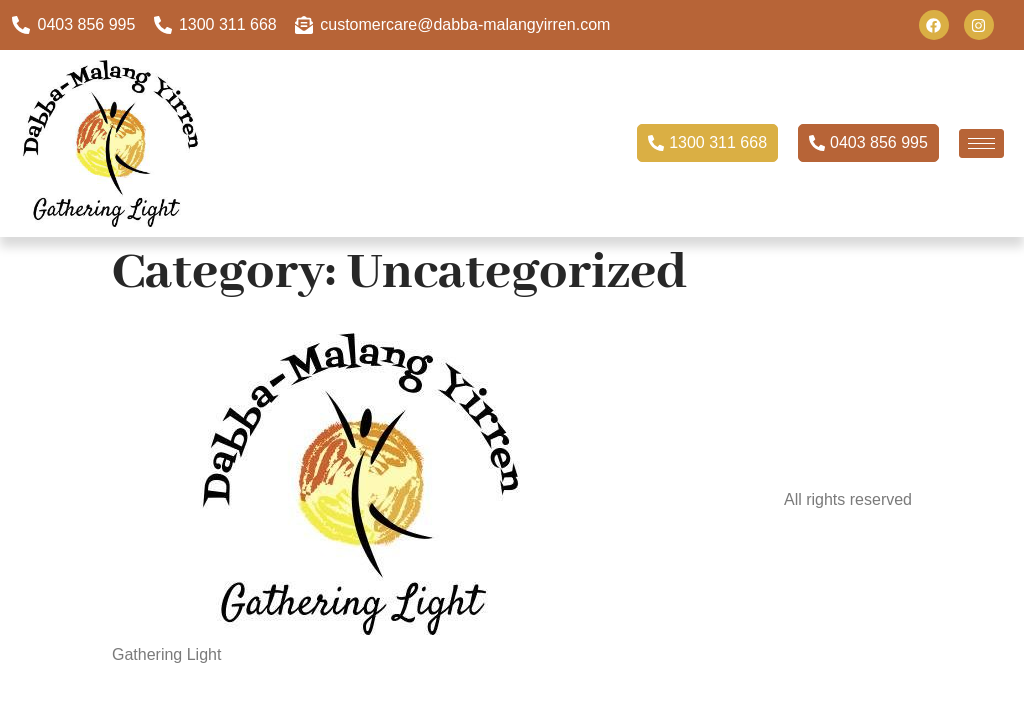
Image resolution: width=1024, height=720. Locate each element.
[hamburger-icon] (981, 143)
